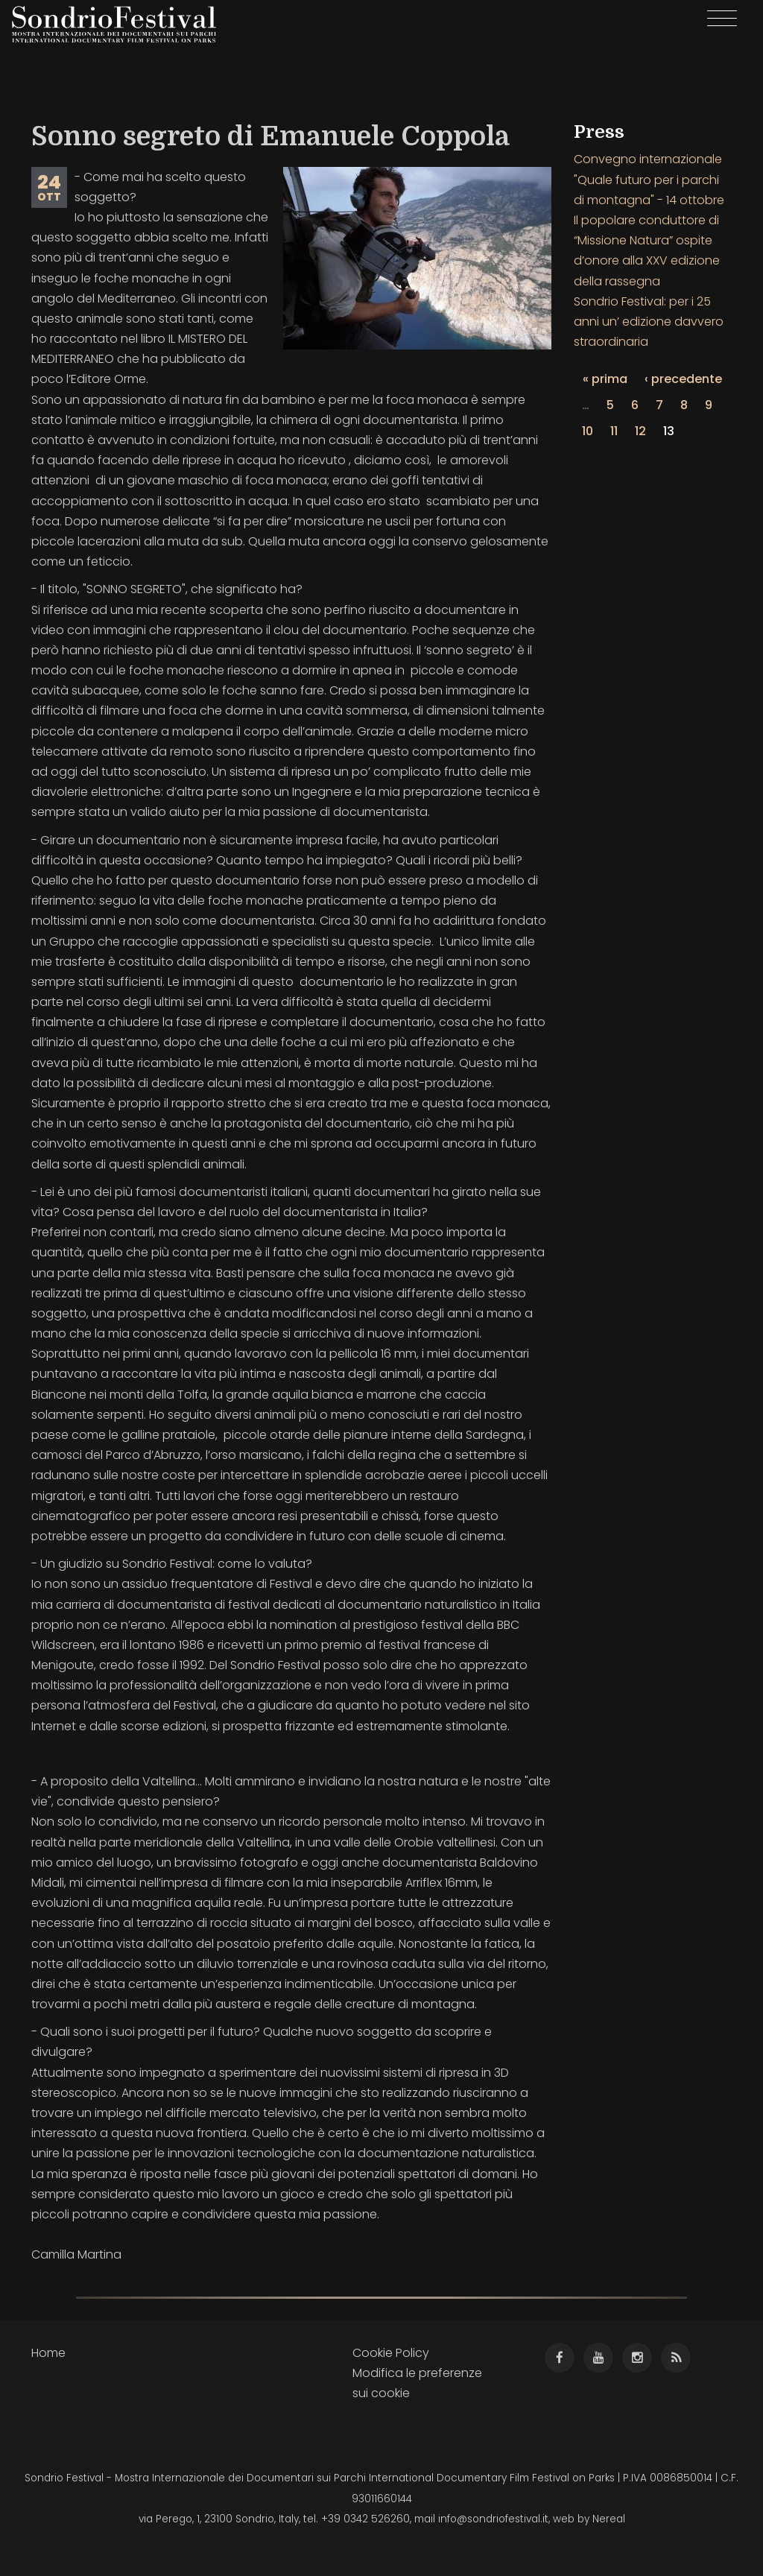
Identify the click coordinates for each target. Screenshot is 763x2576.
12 (640, 431)
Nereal (608, 2519)
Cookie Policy (390, 2352)
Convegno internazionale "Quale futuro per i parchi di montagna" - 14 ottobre (649, 179)
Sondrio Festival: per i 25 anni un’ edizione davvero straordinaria (649, 321)
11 (614, 431)
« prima (605, 378)
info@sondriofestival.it (493, 2519)
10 (587, 431)
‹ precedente (683, 378)
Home (48, 2352)
